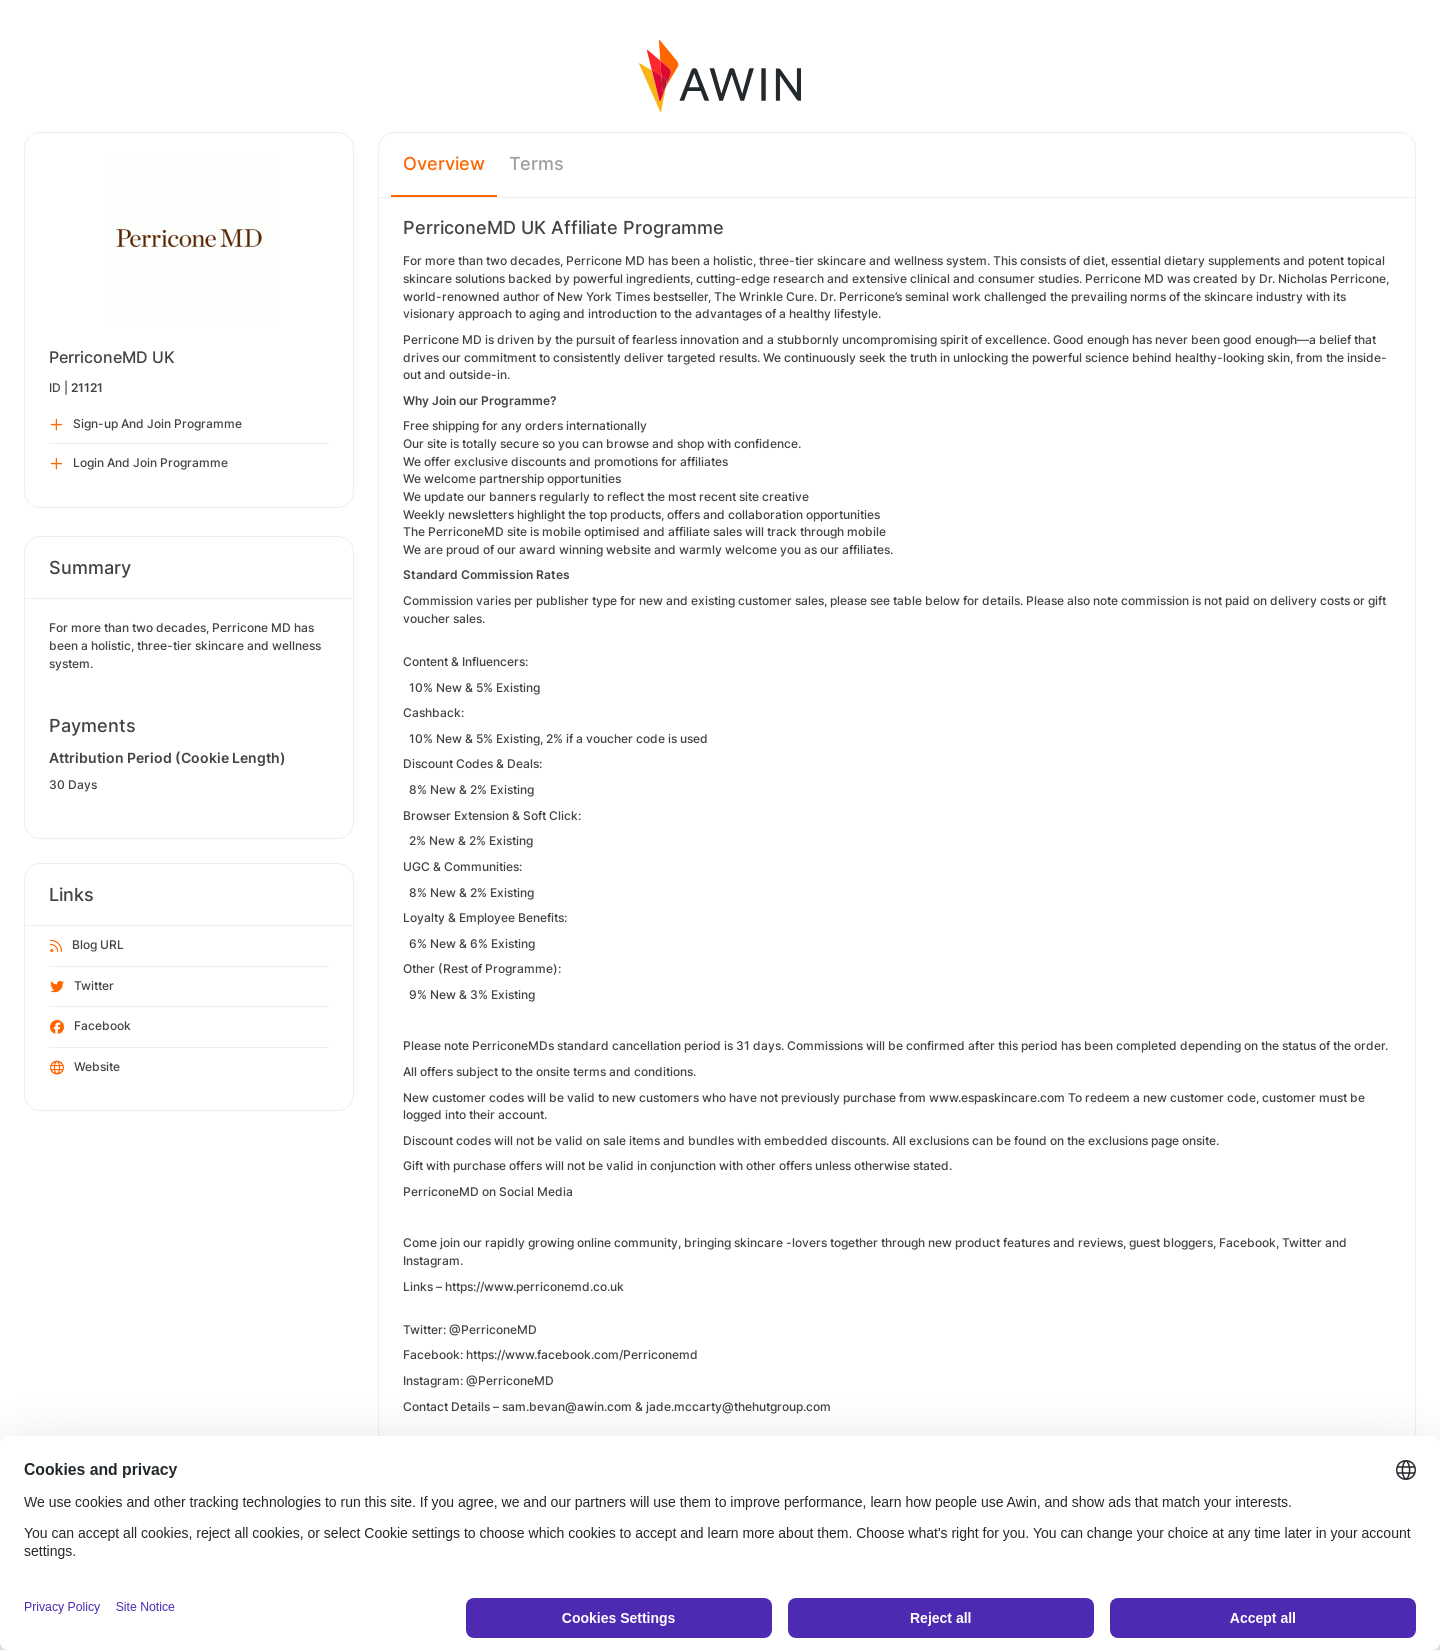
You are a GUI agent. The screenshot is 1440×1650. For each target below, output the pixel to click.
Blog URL (87, 946)
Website (85, 1068)
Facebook (90, 1027)
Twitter (82, 987)
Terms (536, 163)
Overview (444, 163)
